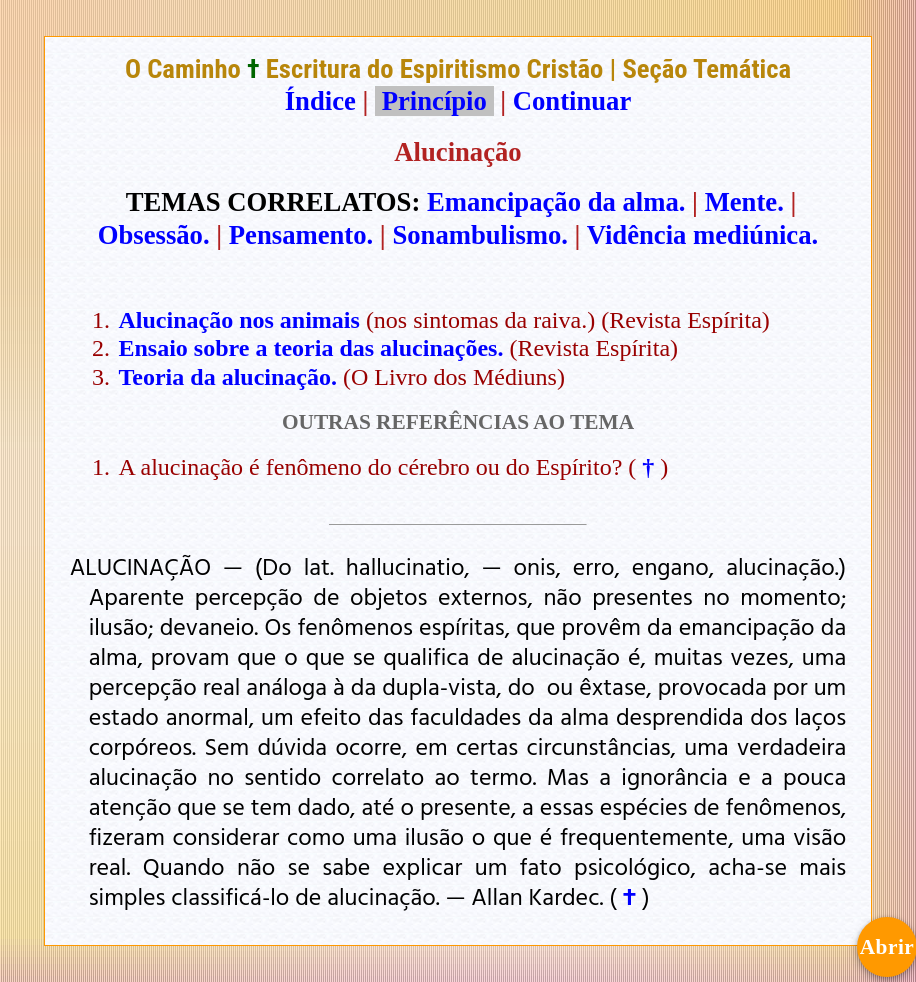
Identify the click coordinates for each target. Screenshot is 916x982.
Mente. (744, 202)
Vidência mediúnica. (703, 235)
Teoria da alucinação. (228, 377)
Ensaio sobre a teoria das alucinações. (311, 348)
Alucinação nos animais (239, 320)
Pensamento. (301, 235)
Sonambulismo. (480, 235)
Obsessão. (154, 235)
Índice (320, 101)
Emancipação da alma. (556, 202)
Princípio (434, 101)
